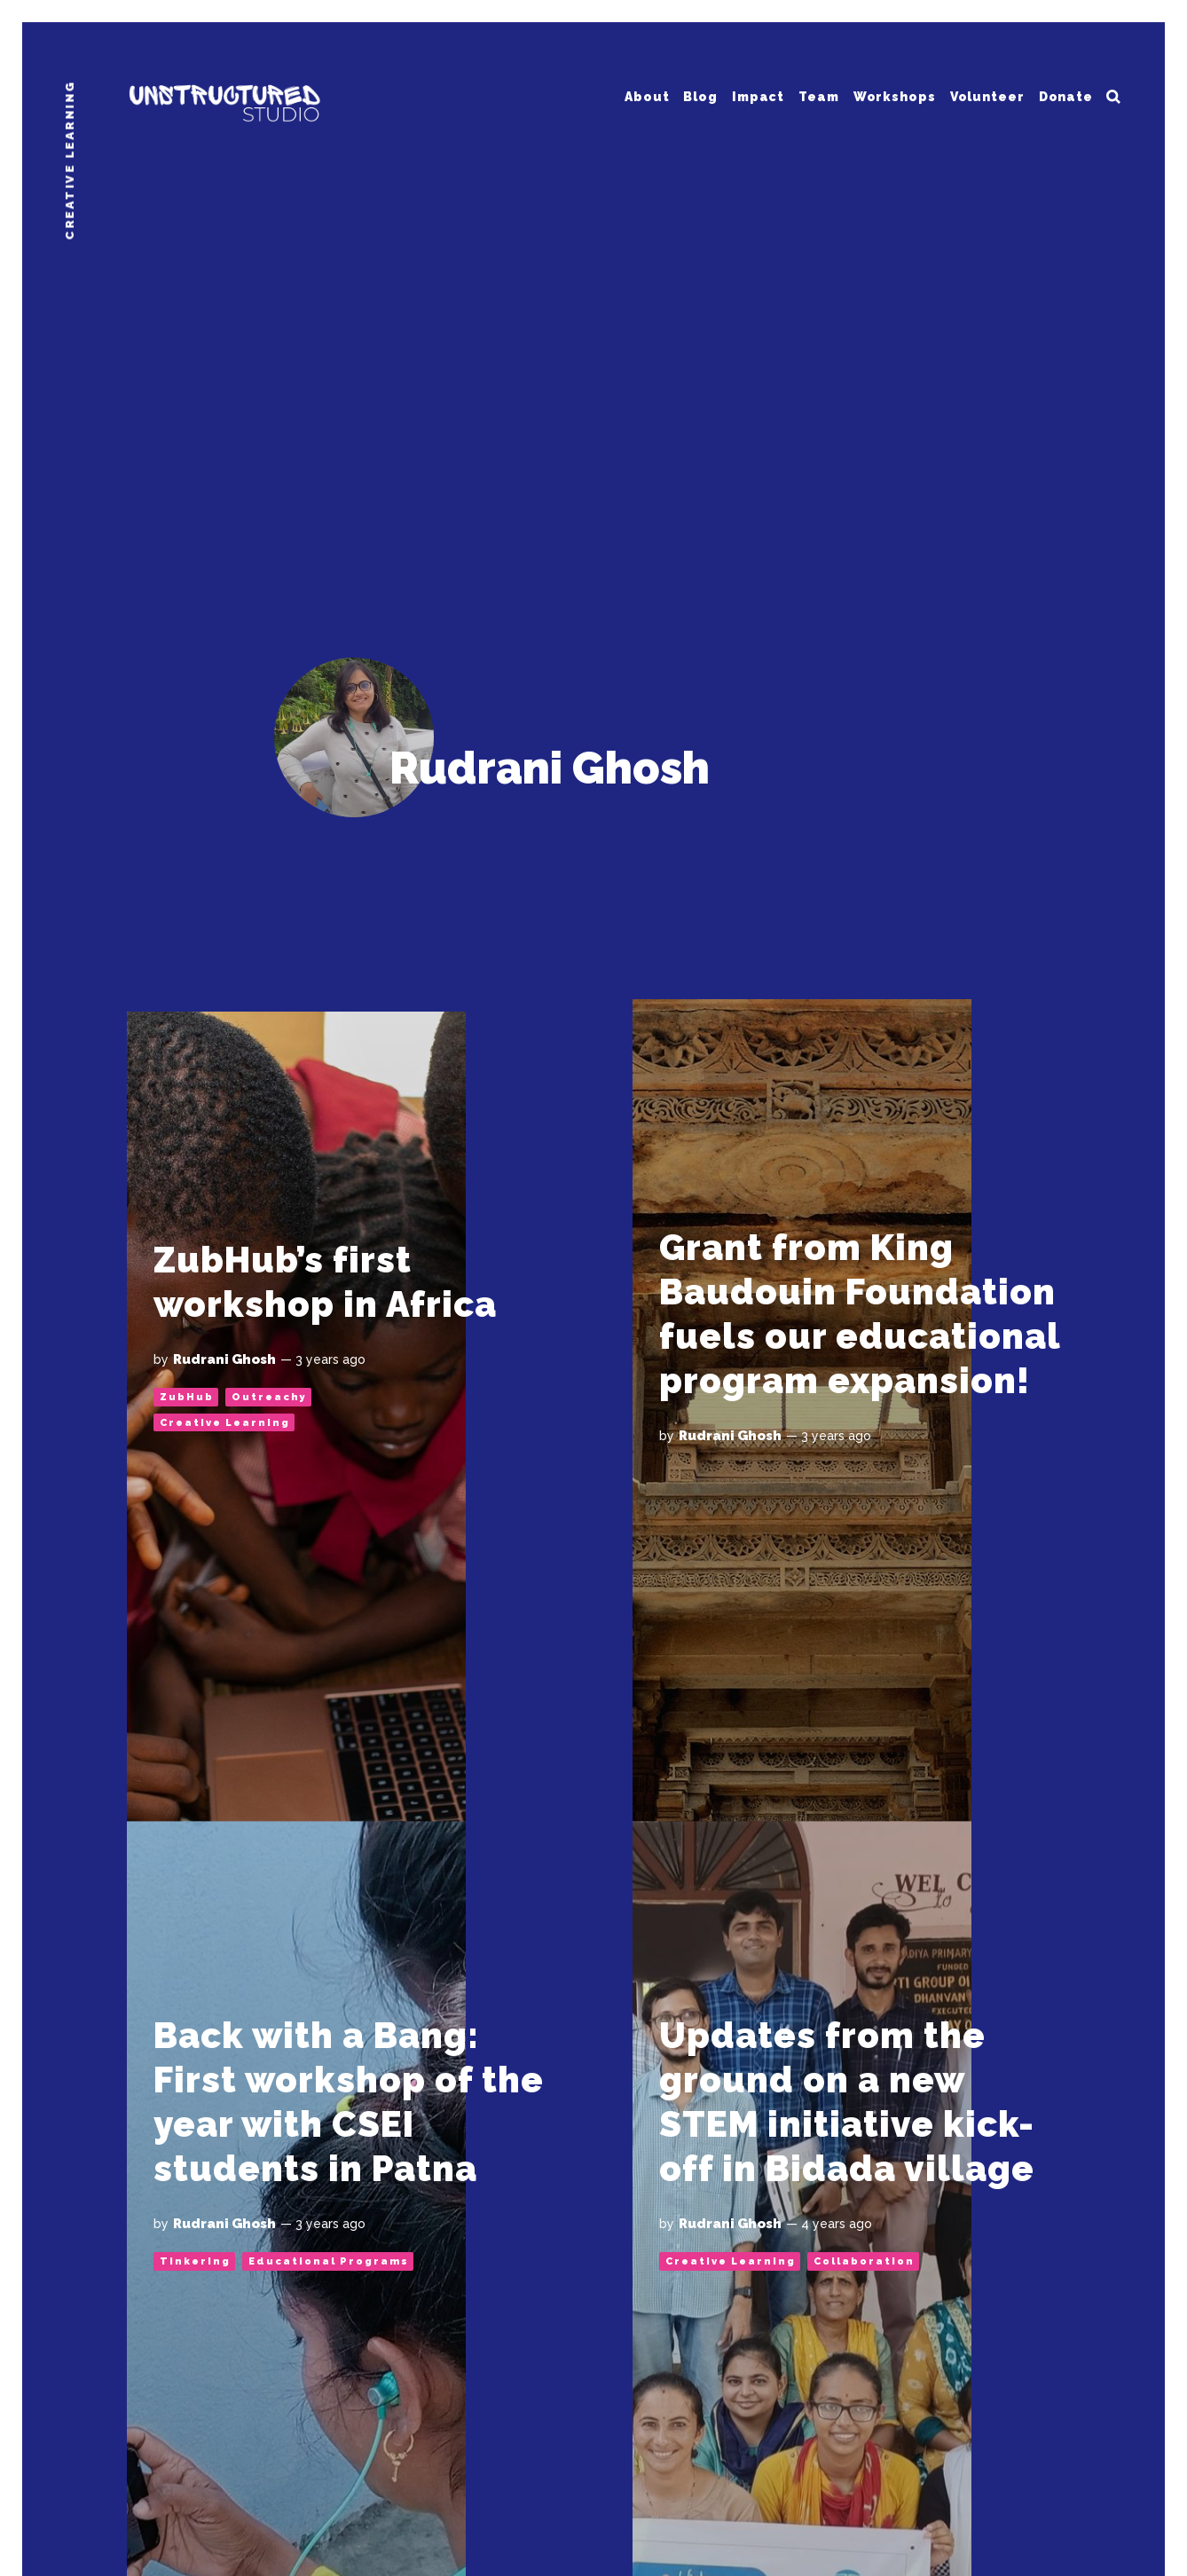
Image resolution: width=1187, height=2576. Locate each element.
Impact (758, 96)
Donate (1066, 96)
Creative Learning (225, 1423)
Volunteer (987, 96)
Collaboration (864, 2261)
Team (818, 96)
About (647, 96)
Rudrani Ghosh (224, 1359)
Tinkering (195, 2261)
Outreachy (269, 1397)
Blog (700, 96)
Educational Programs (328, 2261)
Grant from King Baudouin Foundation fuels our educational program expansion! (860, 1313)
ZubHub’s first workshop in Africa (325, 1282)
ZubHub (187, 1397)
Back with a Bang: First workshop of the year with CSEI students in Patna (348, 2101)
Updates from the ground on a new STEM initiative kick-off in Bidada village (846, 2101)
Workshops (894, 96)
